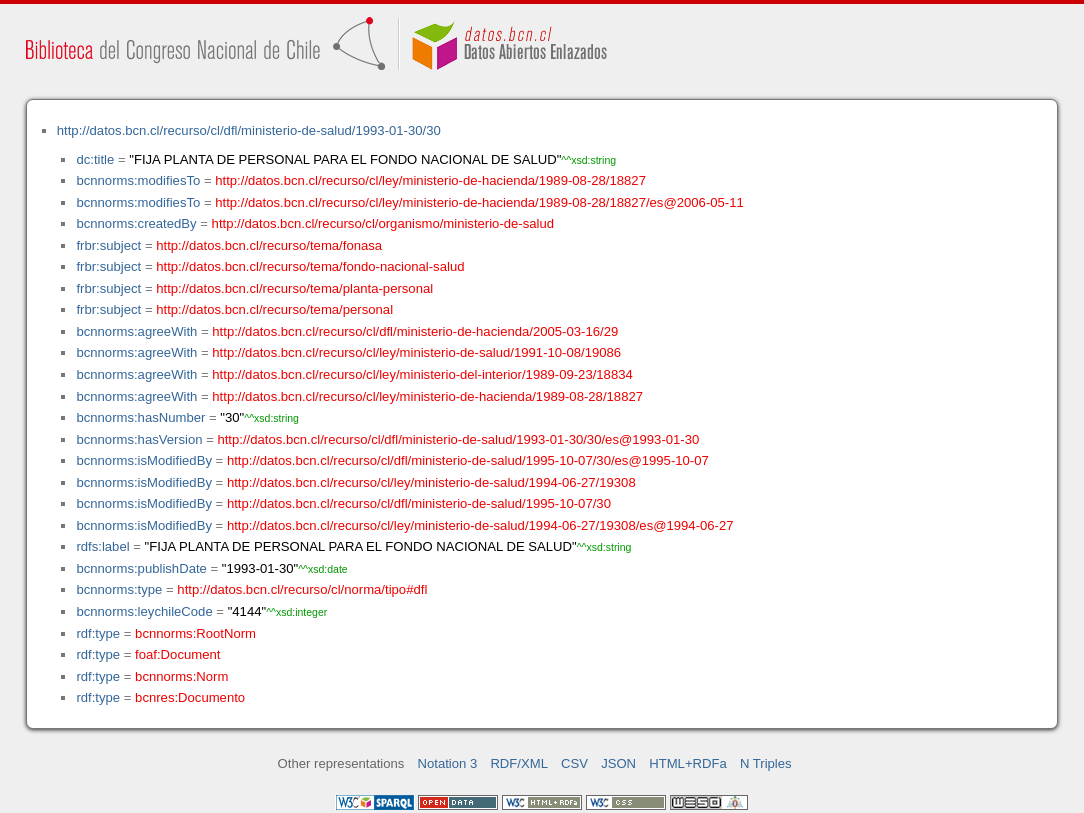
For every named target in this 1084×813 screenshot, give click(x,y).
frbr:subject (108, 245)
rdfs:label (102, 546)
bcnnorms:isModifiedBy (144, 460)
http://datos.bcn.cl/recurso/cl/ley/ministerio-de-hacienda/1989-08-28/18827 (430, 180)
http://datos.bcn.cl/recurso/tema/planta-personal (294, 288)
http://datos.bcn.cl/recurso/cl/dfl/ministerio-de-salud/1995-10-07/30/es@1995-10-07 (468, 460)
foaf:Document (177, 654)
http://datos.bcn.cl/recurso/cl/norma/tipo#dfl (302, 589)
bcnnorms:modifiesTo (138, 180)
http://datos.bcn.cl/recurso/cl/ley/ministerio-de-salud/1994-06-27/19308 (431, 482)
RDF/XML (519, 763)
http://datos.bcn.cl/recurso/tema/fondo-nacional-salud (310, 266)
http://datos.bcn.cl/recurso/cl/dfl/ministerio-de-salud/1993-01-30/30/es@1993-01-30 (458, 439)
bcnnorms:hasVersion (139, 439)
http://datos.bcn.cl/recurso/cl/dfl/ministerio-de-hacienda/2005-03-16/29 (415, 331)
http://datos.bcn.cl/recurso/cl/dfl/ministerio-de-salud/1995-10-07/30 (419, 503)
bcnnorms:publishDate (141, 568)
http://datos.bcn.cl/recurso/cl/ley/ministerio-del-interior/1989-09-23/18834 (422, 374)
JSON (618, 763)
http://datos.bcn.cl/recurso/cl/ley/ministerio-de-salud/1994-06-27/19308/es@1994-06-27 (480, 525)
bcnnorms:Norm (181, 676)
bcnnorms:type (119, 589)
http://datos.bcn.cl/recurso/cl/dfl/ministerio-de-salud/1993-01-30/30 (249, 130)
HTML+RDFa (688, 763)
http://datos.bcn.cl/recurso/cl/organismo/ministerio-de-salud (383, 223)
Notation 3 (448, 763)
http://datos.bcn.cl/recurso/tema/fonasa (269, 245)
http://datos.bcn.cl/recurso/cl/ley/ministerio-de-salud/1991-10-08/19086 (416, 352)
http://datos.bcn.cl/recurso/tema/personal (274, 309)
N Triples (766, 763)
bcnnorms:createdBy (136, 223)
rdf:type (98, 633)
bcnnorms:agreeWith (136, 331)
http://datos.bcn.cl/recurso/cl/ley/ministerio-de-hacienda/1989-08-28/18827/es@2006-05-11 (479, 202)
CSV (574, 763)
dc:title (95, 159)
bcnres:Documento (190, 697)
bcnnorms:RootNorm (195, 633)
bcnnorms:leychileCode (144, 611)
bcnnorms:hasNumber (140, 417)
